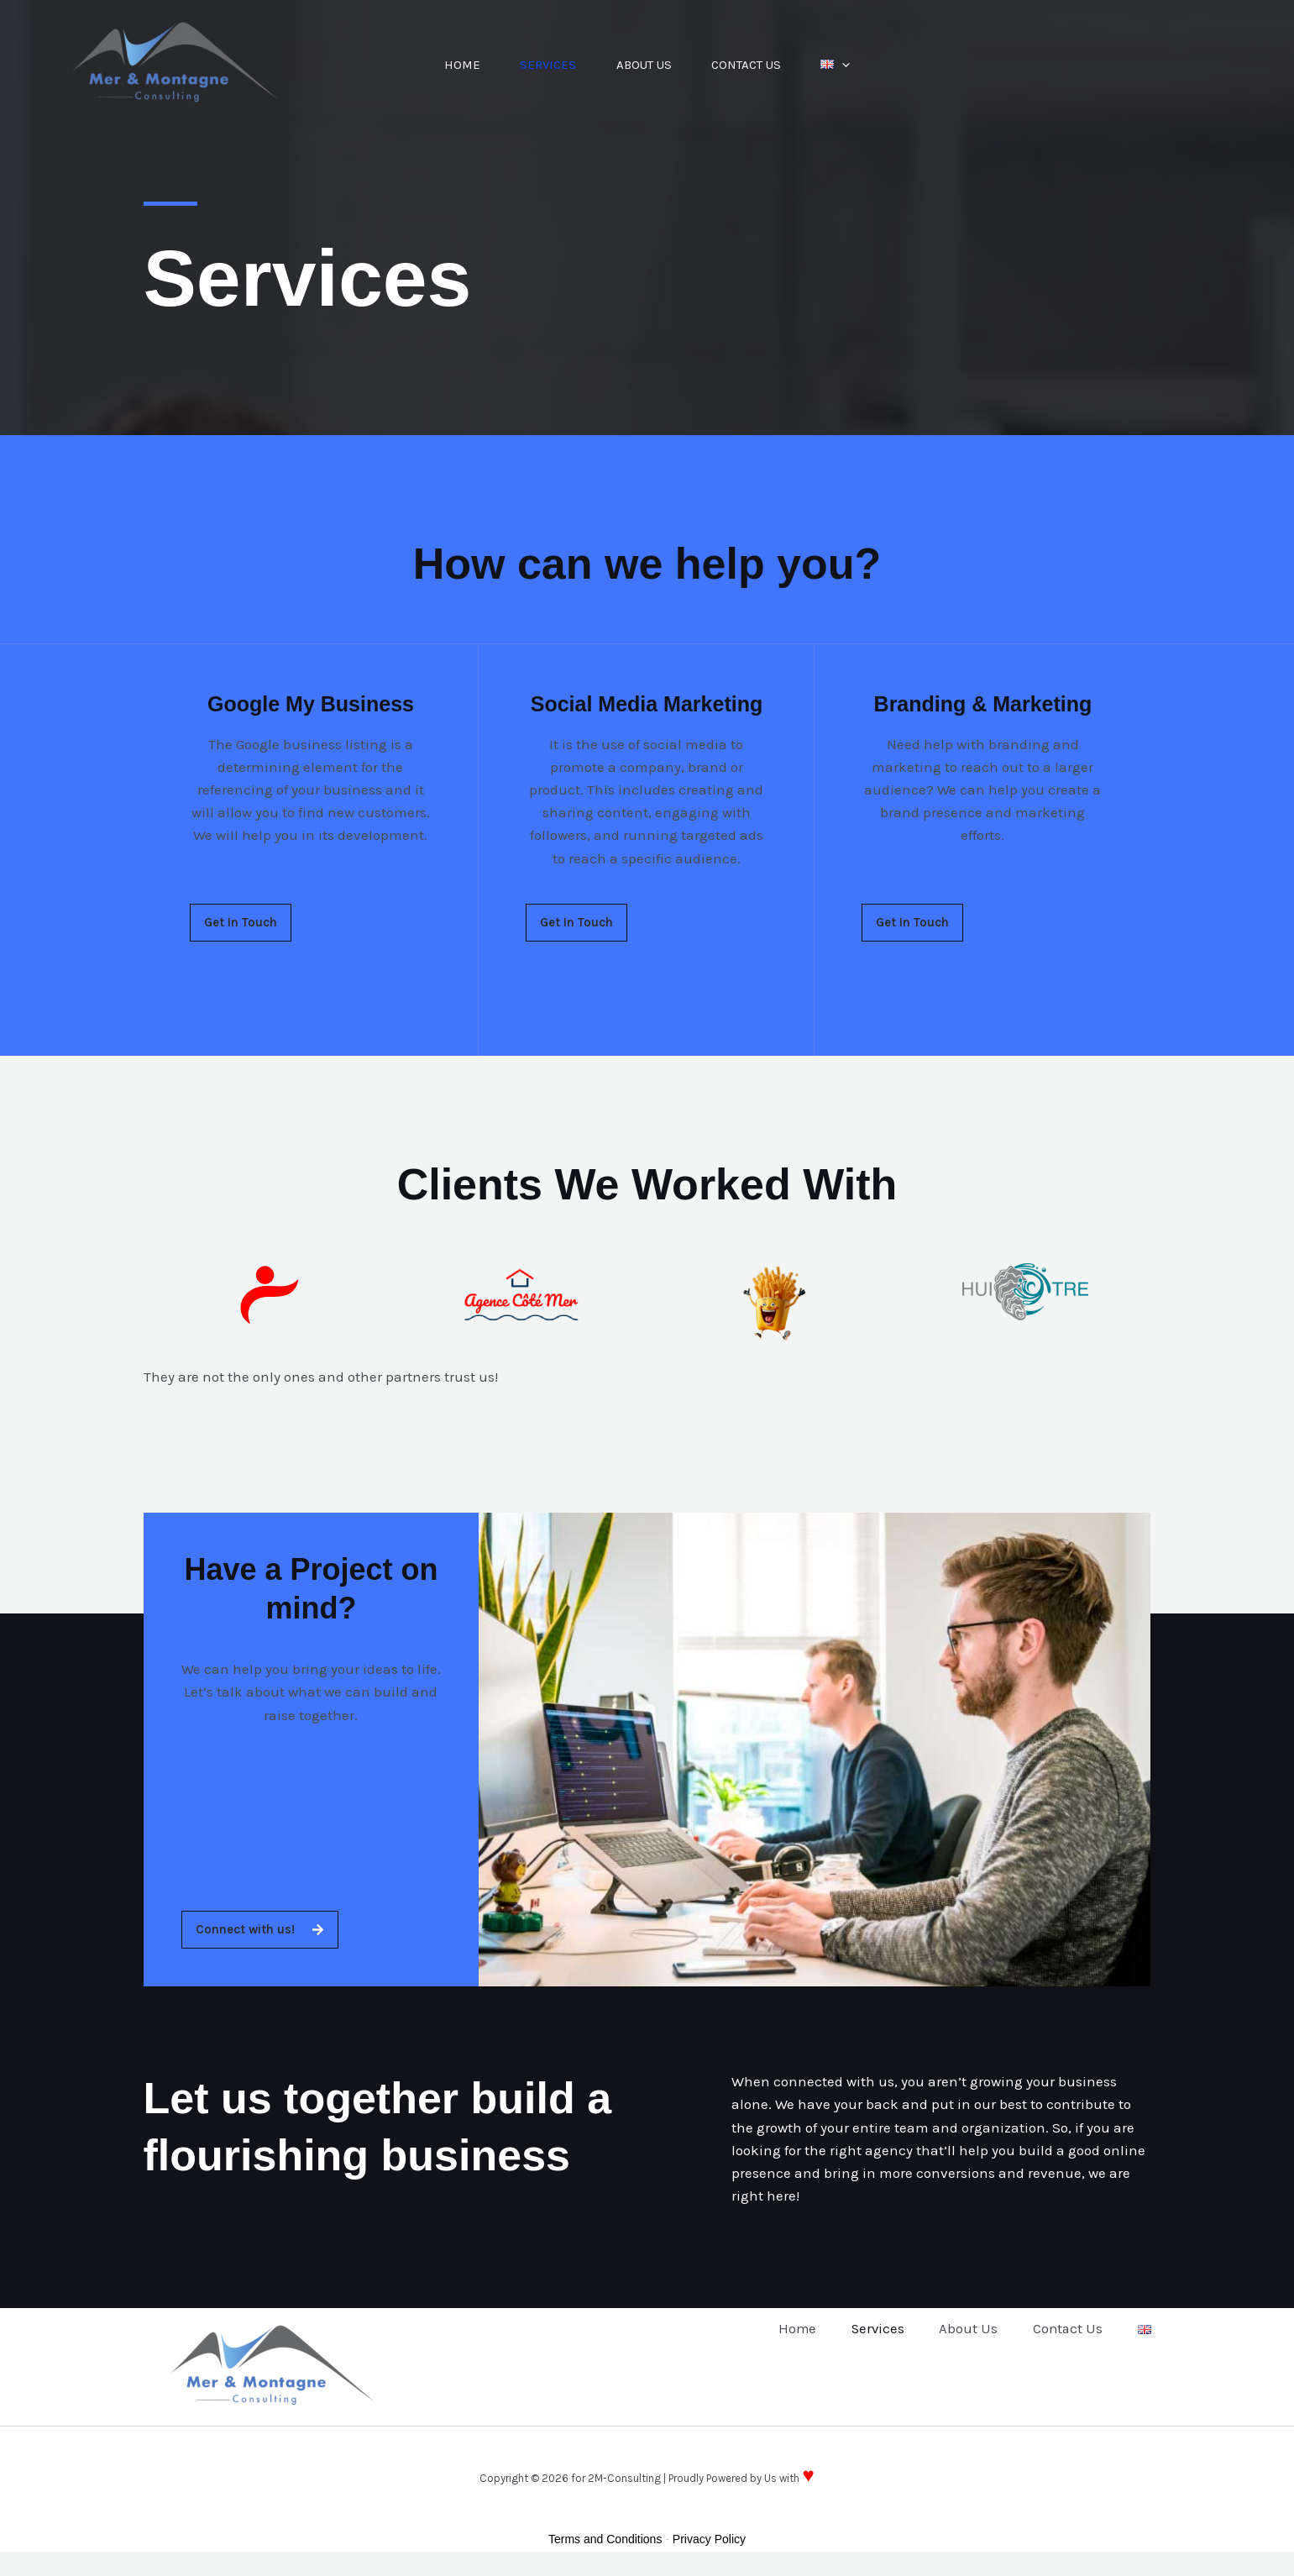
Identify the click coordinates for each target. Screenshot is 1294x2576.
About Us (644, 64)
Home (458, 64)
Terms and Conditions (605, 2539)
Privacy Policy (709, 2539)
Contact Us (748, 64)
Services (546, 64)
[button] (847, 64)
